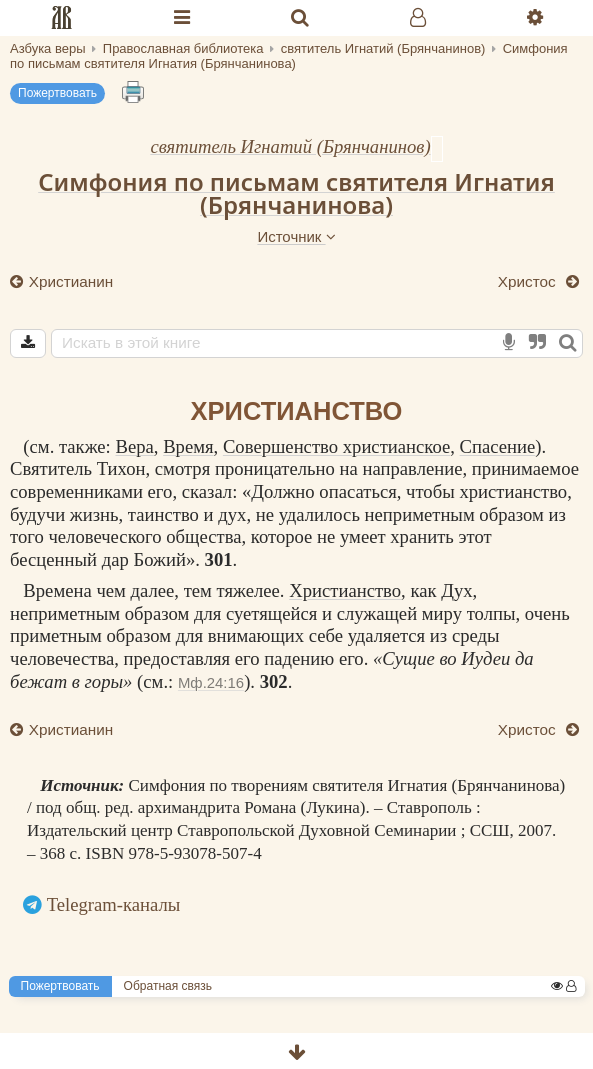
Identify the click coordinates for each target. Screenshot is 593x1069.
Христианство (345, 590)
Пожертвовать (57, 93)
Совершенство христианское (336, 446)
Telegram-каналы (114, 904)
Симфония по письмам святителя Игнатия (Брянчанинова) (296, 193)
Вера (134, 446)
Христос (529, 281)
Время (188, 446)
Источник (296, 236)
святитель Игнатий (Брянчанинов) (290, 146)
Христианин (69, 281)
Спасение (498, 446)
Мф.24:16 (211, 682)
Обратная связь (168, 986)
